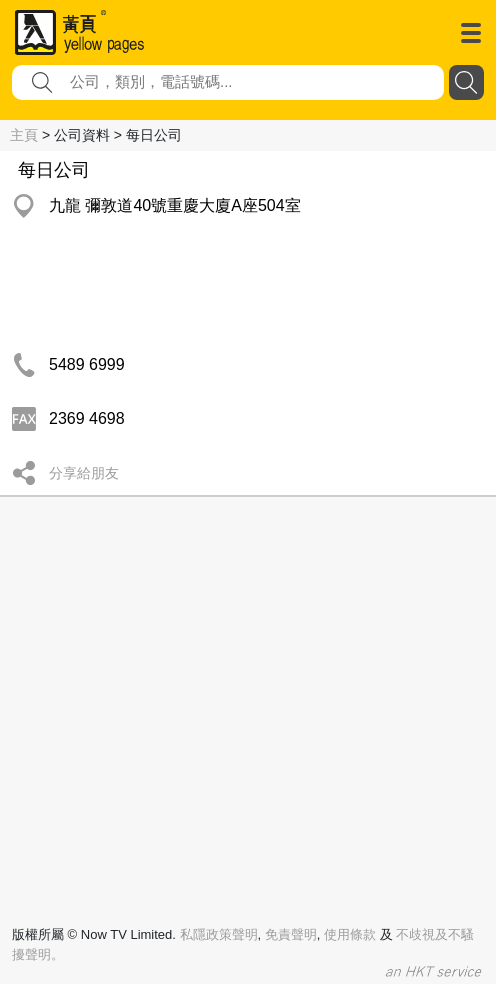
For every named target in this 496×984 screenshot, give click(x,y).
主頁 (24, 135)
